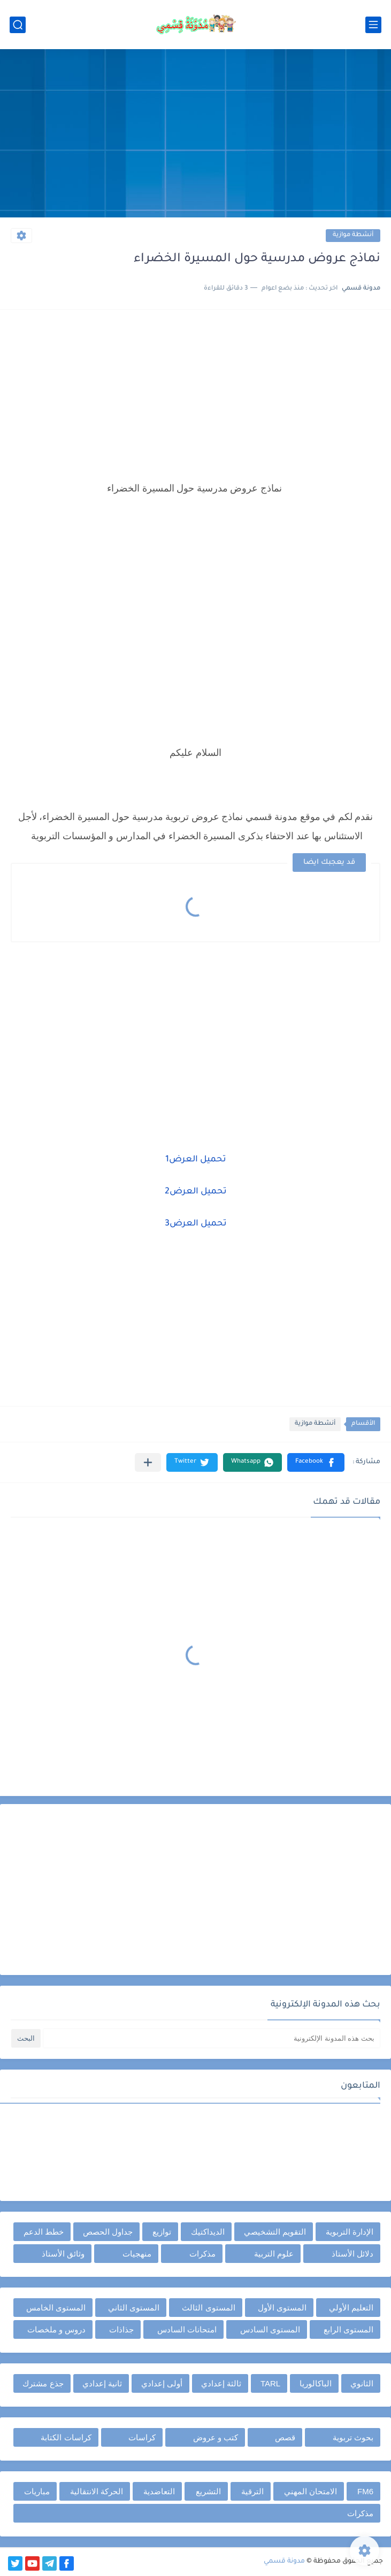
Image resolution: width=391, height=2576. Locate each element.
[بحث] (18, 25)
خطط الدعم (44, 2231)
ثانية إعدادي (102, 2383)
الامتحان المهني (310, 2491)
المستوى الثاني (133, 2307)
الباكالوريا (316, 2383)
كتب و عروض (215, 2437)
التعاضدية (159, 2491)
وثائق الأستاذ (63, 2253)
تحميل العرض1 (195, 1160)
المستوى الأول (282, 2307)
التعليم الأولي (351, 2307)
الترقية (252, 2491)
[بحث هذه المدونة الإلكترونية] (211, 2038)
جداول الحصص (108, 2231)
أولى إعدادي (161, 2383)
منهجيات (136, 2253)
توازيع (161, 2231)
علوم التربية (274, 2253)
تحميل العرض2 (196, 1192)
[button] (315, 1462)
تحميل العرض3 (196, 1224)
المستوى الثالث (208, 2307)
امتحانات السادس (187, 2329)
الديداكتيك (208, 2231)
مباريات (37, 2491)
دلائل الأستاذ (352, 2253)
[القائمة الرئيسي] (373, 25)
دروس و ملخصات (56, 2329)
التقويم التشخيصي (275, 2231)
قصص (285, 2437)
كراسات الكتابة (66, 2437)
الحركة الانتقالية (96, 2491)
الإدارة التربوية (349, 2231)
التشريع (208, 2491)
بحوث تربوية (353, 2437)
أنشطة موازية (353, 235)
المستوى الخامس (56, 2307)
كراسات (142, 2437)
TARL (270, 2383)
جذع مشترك (42, 2383)
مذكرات (202, 2253)
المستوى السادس (270, 2329)
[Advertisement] (195, 134)
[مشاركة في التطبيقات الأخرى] (148, 1462)
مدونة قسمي (284, 2561)
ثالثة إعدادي (221, 2383)
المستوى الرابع (348, 2329)
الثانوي (361, 2383)
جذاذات (121, 2329)
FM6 (365, 2491)
